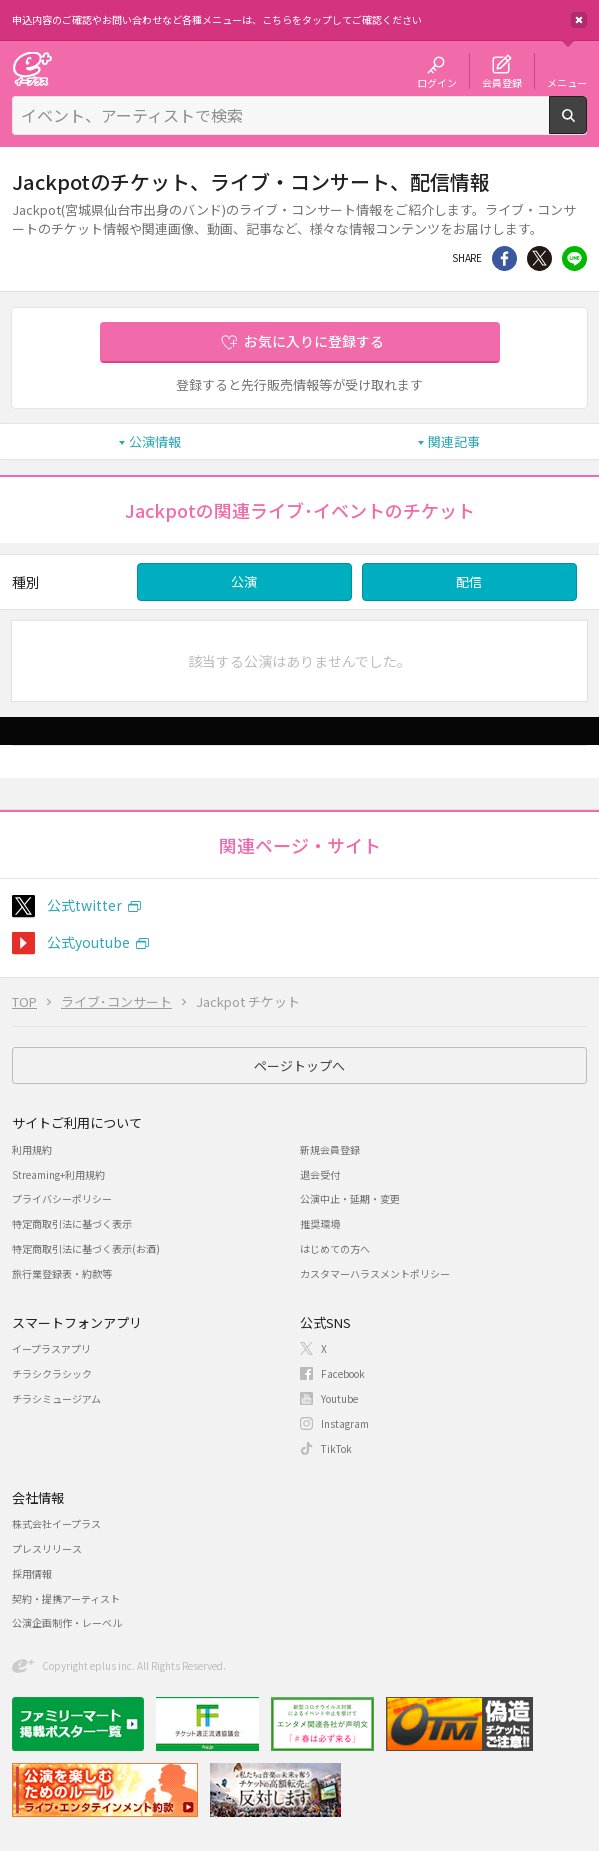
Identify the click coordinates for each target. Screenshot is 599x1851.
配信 (469, 581)
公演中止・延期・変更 (350, 1198)
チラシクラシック (52, 1373)
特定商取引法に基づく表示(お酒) (86, 1248)
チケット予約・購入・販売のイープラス (32, 68)
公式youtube (88, 942)
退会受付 (320, 1174)
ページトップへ (299, 1065)
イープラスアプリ (51, 1348)
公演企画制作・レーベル (67, 1622)
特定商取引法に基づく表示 (72, 1223)
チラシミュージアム (56, 1398)
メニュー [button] (567, 82)
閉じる (579, 20)
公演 (244, 581)
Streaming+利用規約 (58, 1174)
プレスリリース (47, 1548)
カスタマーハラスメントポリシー (375, 1273)
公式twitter (84, 905)
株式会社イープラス (56, 1523)
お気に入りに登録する (314, 341)
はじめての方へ (335, 1248)
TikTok (336, 1448)
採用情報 (32, 1573)
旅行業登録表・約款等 (62, 1273)
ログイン (437, 82)
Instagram (345, 1423)
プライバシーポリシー (62, 1198)
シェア (504, 258)
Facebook (343, 1373)
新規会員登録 (330, 1149)
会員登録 (502, 82)
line (574, 258)
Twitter (539, 258)
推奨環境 (320, 1223)
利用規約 (32, 1149)
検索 (586, 126)
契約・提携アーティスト (66, 1598)
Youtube (339, 1398)
